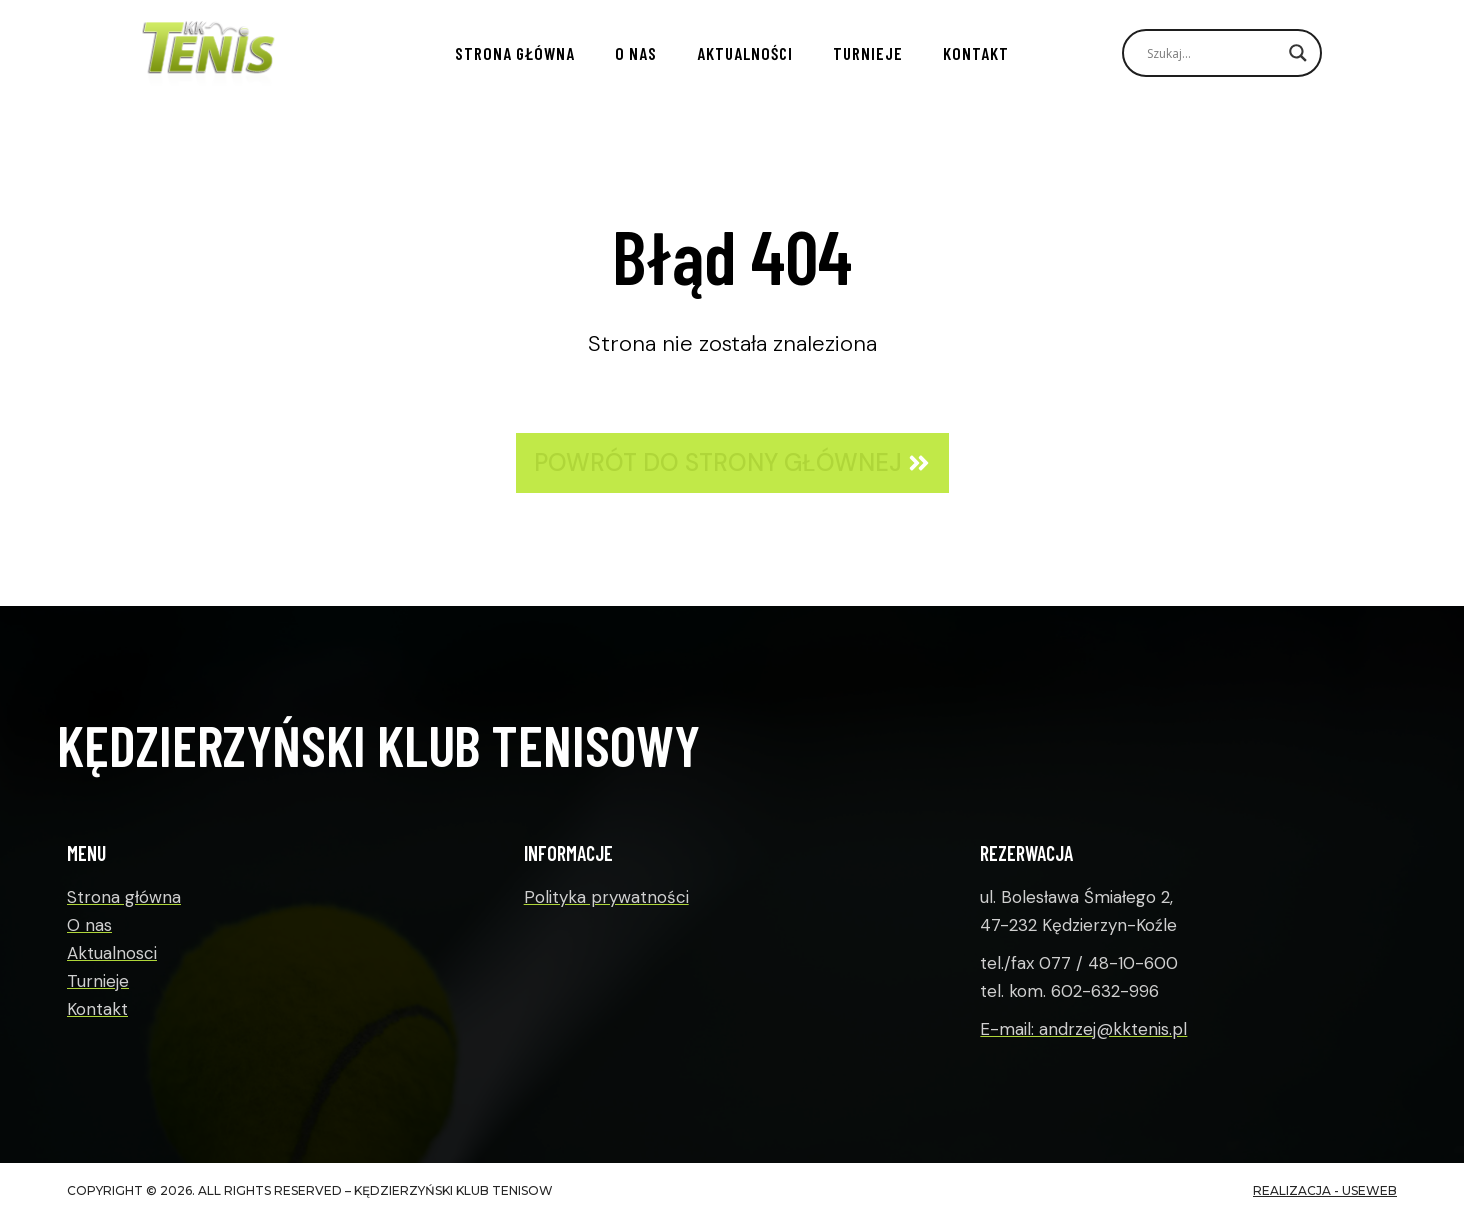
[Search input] (1213, 53)
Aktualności (745, 53)
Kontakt (976, 53)
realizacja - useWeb (1325, 1190)
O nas (636, 53)
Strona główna (515, 53)
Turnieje (868, 53)
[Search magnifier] (1298, 53)
